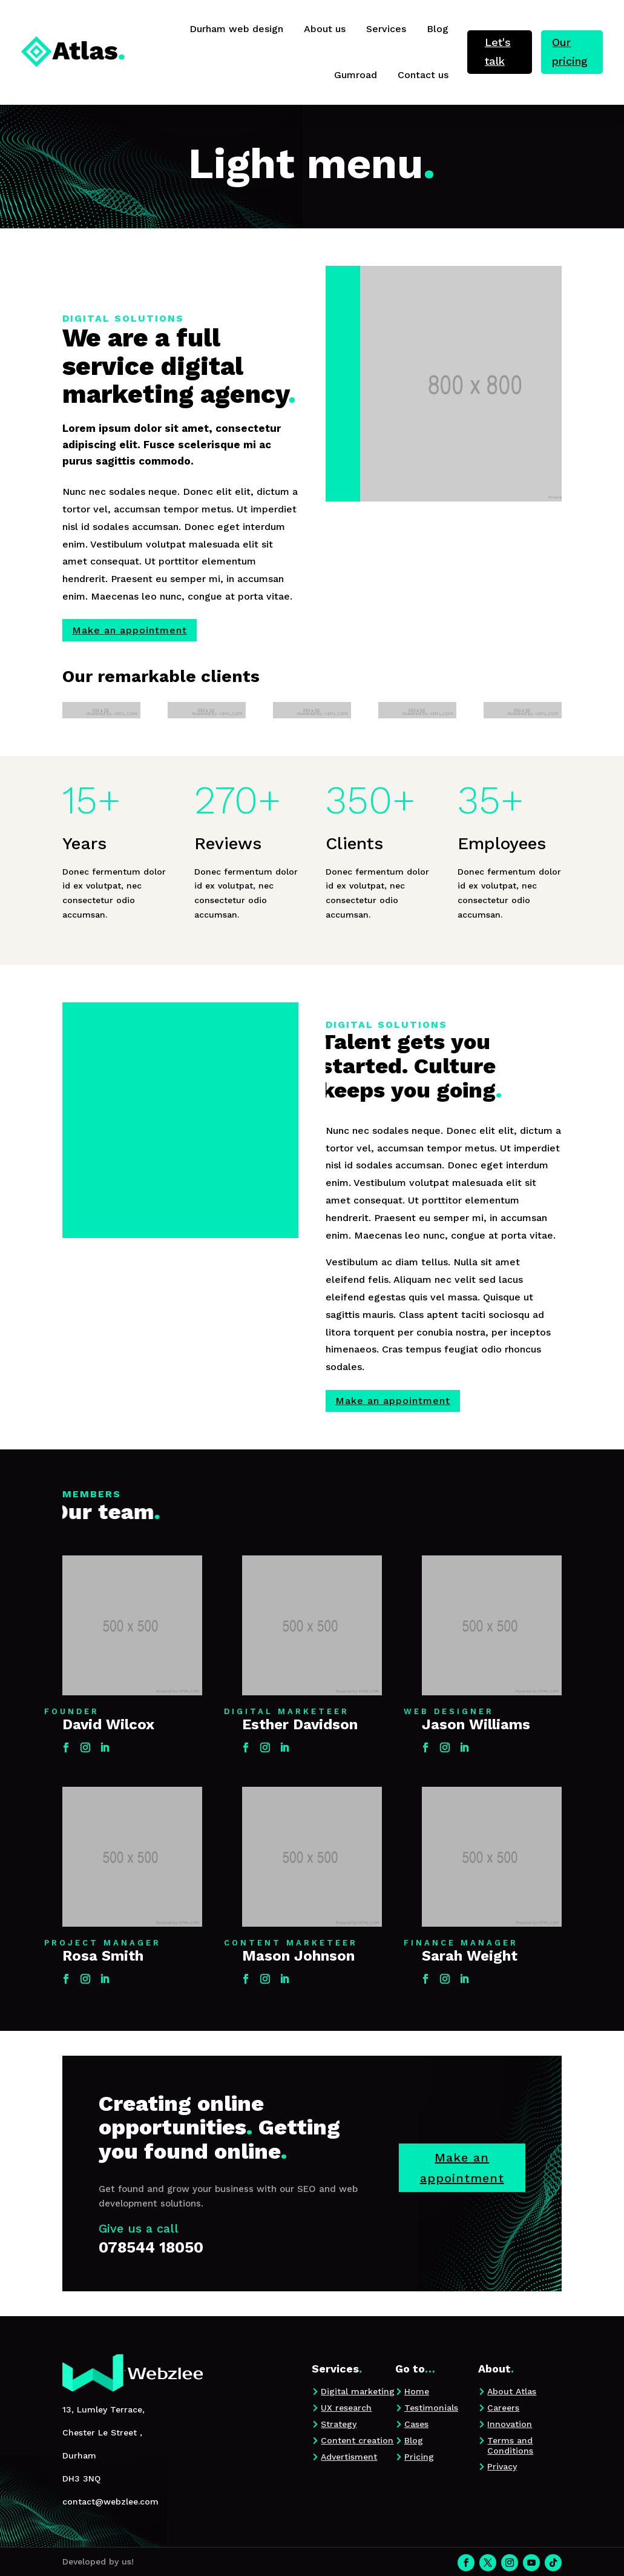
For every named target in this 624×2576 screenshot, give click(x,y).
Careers (503, 2407)
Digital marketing (358, 2391)
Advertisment (349, 2457)
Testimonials (431, 2407)
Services (386, 29)
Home (416, 2391)
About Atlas (511, 2391)
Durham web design (236, 29)
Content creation (357, 2440)
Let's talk (498, 51)
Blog (437, 29)
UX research (346, 2407)
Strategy (338, 2424)
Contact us (423, 75)
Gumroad (355, 75)
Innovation (509, 2424)
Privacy (502, 2466)
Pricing (419, 2457)
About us (325, 29)
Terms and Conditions (510, 2445)
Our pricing (570, 51)
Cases (416, 2424)
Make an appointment (129, 630)
